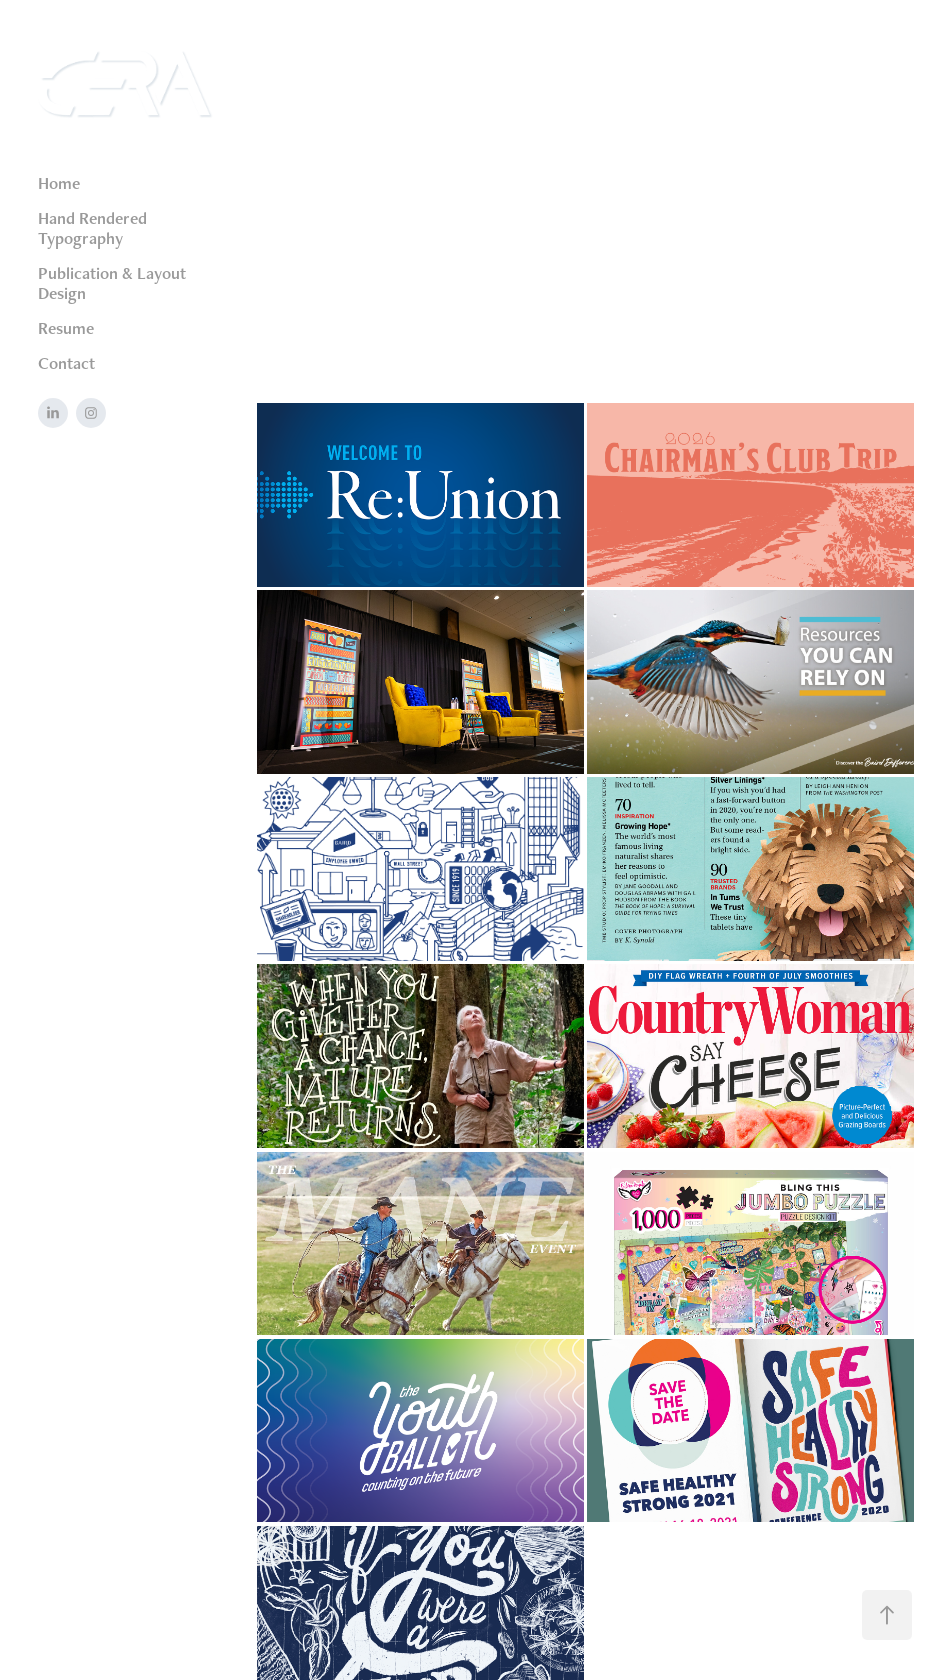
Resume (66, 328)
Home (59, 183)
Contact (66, 363)
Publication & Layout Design (112, 283)
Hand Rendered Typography (92, 228)
